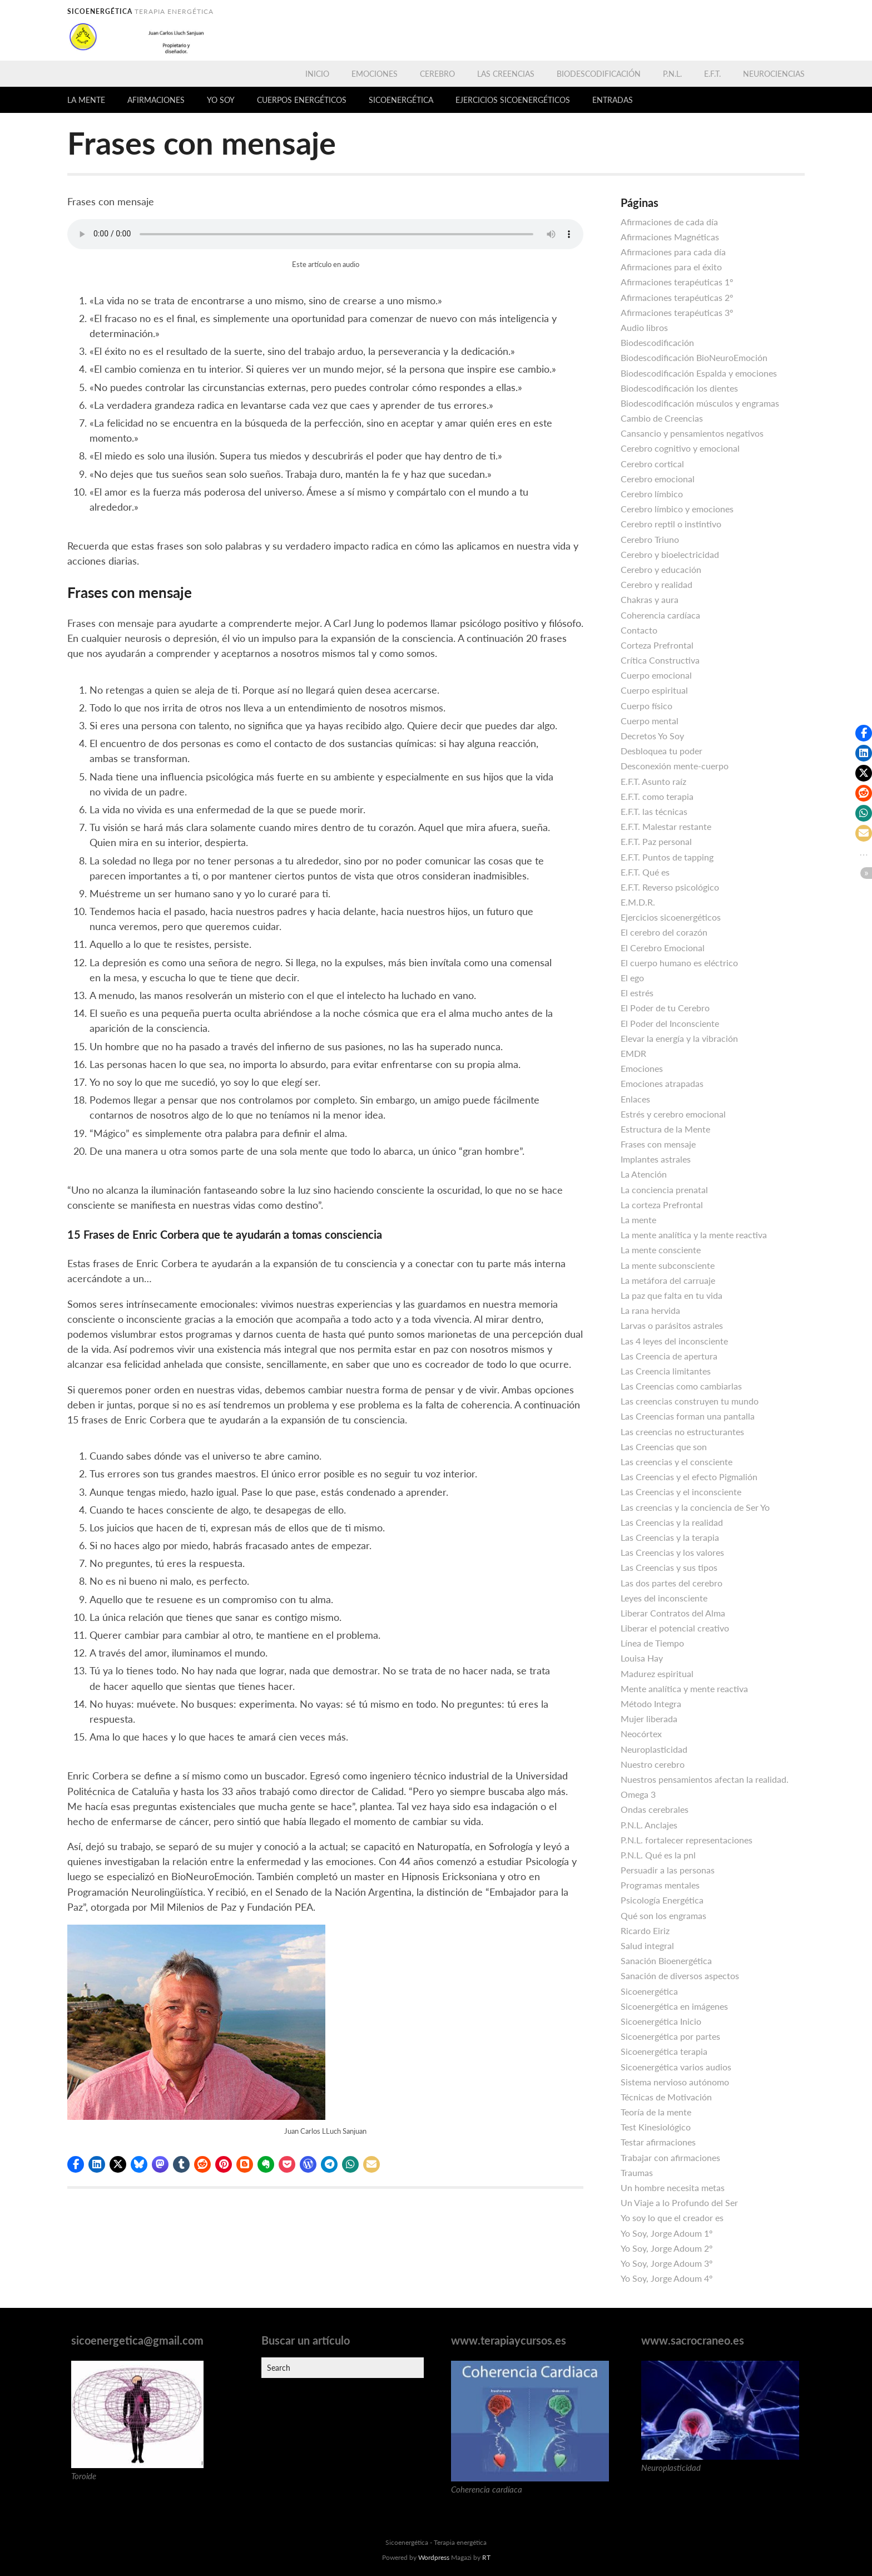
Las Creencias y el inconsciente (681, 1491)
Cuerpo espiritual (654, 690)
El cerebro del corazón (664, 932)
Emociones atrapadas (662, 1083)
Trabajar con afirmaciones (670, 2157)
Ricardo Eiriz (645, 1930)
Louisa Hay (642, 1658)
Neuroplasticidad (654, 1749)
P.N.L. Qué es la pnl (658, 1855)
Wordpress (433, 2557)
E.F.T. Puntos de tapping (667, 857)
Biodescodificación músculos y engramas (700, 403)
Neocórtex (641, 1733)
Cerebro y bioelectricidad (670, 554)
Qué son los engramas (663, 1915)
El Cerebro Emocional (663, 947)
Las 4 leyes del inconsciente (674, 1341)
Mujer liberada (649, 1718)
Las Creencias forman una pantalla (688, 1416)
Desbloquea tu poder (661, 750)
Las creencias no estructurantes (682, 1431)
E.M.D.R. (638, 902)
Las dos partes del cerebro (671, 1583)
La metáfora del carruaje (668, 1280)
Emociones (374, 73)
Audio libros (644, 327)
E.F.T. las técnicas (654, 811)
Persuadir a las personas (668, 1870)
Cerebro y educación (661, 569)
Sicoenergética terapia (664, 2051)
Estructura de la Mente (665, 1129)
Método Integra (651, 1703)
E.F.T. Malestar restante (666, 826)
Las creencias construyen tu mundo (690, 1401)
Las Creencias (505, 73)
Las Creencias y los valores (672, 1552)
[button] (75, 2164)
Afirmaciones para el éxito (671, 266)
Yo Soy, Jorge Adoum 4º (666, 2278)
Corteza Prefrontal (657, 645)
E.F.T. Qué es (645, 872)
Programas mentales (660, 1885)
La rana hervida (650, 1310)
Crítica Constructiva (660, 660)
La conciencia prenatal (664, 1189)
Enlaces (635, 1099)
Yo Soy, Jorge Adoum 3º (666, 2263)
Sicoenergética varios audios (676, 2066)
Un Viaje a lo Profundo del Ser (679, 2202)
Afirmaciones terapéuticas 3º (677, 312)
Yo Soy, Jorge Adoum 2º (666, 2248)
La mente (86, 100)
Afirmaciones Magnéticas (670, 236)
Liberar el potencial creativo (675, 1628)
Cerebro (437, 73)
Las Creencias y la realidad (672, 1522)
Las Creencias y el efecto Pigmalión (689, 1476)
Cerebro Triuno (650, 539)
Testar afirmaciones (658, 2142)
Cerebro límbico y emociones (677, 508)
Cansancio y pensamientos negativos (692, 433)
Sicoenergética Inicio (661, 2021)
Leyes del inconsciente (664, 1598)
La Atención (644, 1174)
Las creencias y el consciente (676, 1461)
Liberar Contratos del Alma (673, 1613)
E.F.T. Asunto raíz (653, 781)
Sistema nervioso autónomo (675, 2081)
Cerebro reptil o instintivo (671, 523)
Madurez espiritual (657, 1673)
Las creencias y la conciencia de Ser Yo (695, 1507)
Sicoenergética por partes (670, 2036)
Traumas (637, 2172)
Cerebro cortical (652, 463)
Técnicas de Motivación (666, 2097)
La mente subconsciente (668, 1265)
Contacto (639, 630)
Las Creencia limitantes (666, 1371)
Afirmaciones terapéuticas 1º (677, 281)
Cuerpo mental (649, 720)
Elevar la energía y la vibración (679, 1038)
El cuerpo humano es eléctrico (679, 962)
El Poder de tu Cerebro (665, 1007)
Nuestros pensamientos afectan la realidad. (705, 1779)
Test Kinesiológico (656, 2127)
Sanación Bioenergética (666, 1960)
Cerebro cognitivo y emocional (680, 448)
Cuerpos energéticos (301, 100)
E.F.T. (712, 73)
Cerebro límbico (652, 493)
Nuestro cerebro (653, 1764)
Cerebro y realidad (656, 584)
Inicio (317, 73)
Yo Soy (221, 100)
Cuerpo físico (646, 705)
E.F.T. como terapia (657, 796)
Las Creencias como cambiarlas (681, 1386)
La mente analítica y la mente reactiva (694, 1234)
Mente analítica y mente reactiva (684, 1688)
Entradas (612, 100)
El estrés (637, 992)
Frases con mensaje (658, 1144)
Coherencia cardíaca (660, 615)
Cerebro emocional (658, 478)
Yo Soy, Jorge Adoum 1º (666, 2233)
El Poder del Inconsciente (670, 1023)
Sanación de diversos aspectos (680, 1975)
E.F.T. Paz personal (656, 841)
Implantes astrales (656, 1159)
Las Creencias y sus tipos (669, 1567)
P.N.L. (672, 73)
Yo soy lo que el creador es (672, 2217)
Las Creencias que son (664, 1446)
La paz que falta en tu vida (671, 1295)
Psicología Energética (662, 1900)
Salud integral (647, 1945)
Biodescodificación (599, 73)
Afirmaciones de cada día (669, 221)
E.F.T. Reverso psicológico (670, 887)
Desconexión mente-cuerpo (675, 765)
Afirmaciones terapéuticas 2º (677, 297)
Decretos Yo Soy (652, 735)
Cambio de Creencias (662, 418)
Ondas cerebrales (654, 1809)
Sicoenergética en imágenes (674, 2006)
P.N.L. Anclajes (649, 1824)
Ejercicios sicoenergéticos (512, 100)
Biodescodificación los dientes (679, 388)
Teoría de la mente (656, 2112)
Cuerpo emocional (656, 675)
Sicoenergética (401, 100)
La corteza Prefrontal (662, 1204)
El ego (632, 977)
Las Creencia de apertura (669, 1356)
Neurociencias (774, 73)
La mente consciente (661, 1249)
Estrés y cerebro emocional (673, 1114)
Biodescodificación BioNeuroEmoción (694, 357)
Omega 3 (638, 1794)
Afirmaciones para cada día (673, 251)
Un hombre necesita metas (673, 2187)
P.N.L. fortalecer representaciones (686, 1840)
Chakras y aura (649, 599)
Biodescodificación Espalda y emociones (699, 373)
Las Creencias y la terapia (670, 1537)
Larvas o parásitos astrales (672, 1325)
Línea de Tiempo (652, 1643)
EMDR (633, 1053)
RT (486, 2557)
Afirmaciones (156, 100)
